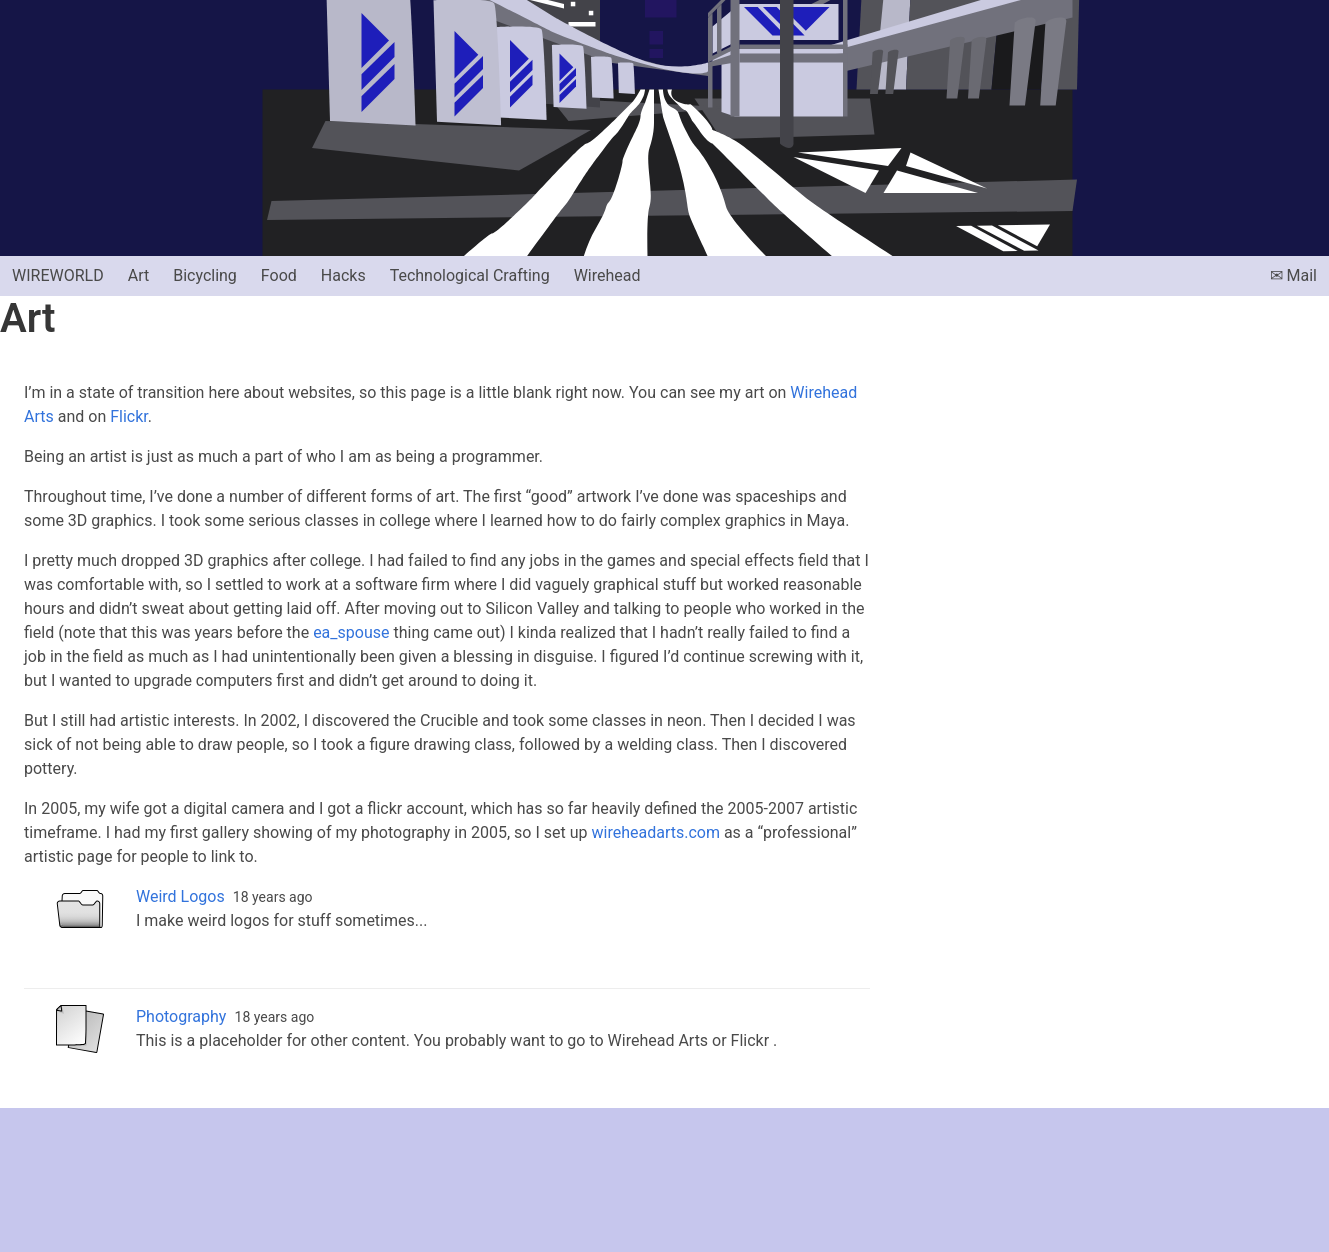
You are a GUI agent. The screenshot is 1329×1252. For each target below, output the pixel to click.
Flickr (129, 416)
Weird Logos (180, 896)
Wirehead (607, 275)
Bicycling (205, 275)
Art (138, 275)
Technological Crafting (470, 275)
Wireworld (58, 275)
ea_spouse (351, 632)
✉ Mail (1293, 275)
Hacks (343, 275)
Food (279, 275)
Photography (181, 1016)
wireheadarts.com (655, 832)
